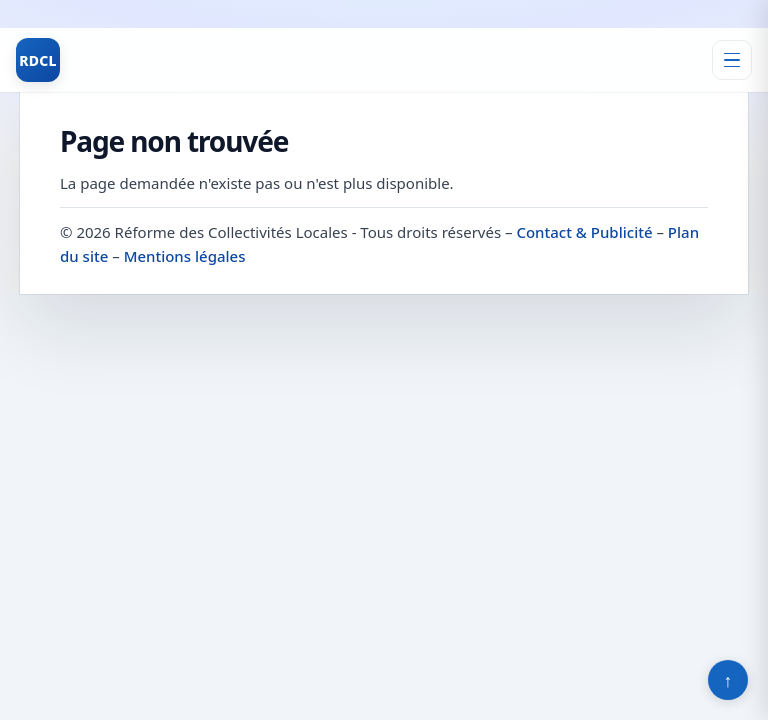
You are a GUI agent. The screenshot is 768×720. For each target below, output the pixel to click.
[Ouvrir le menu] (732, 60)
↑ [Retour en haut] (728, 680)
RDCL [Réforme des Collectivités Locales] (38, 60)
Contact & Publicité (584, 232)
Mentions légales (185, 256)
